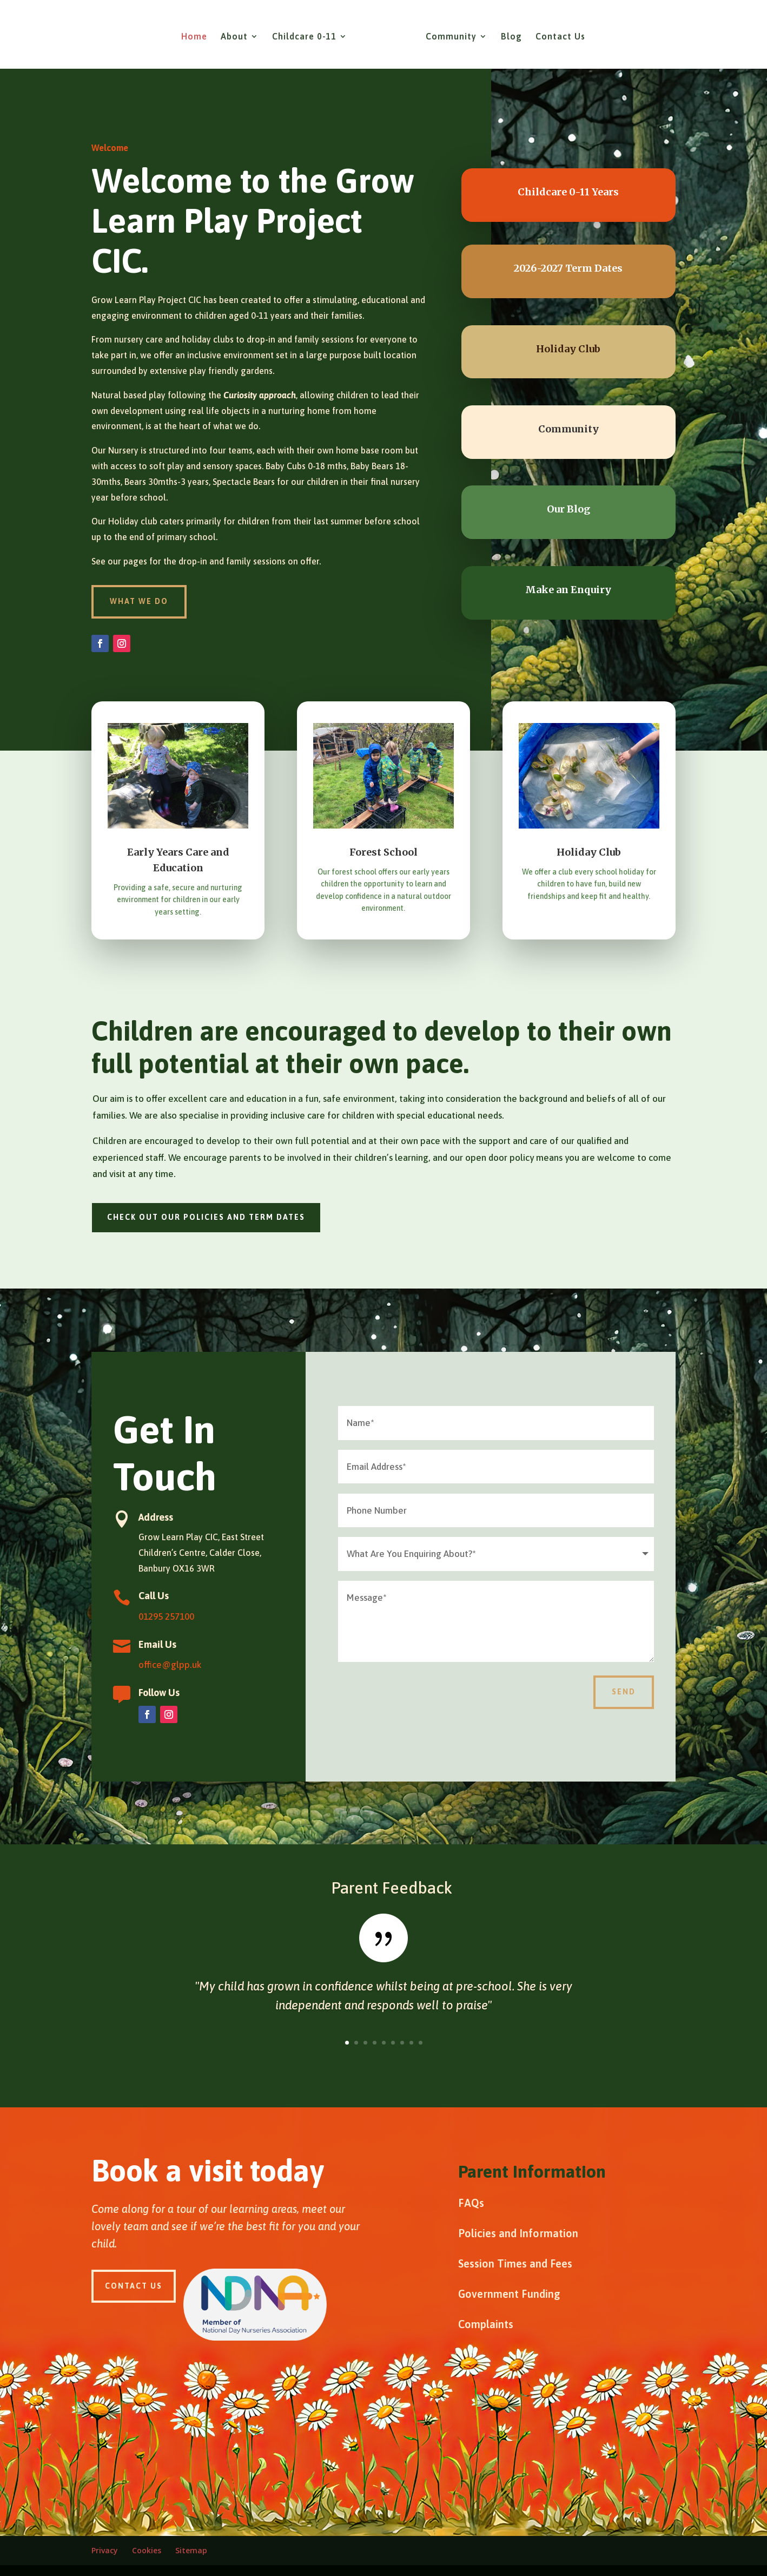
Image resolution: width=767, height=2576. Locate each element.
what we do (139, 601)
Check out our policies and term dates (206, 1217)
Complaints (485, 2324)
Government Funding (509, 2294)
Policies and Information (518, 2233)
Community (447, 33)
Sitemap (191, 2550)
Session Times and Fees (515, 2263)
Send (624, 1691)
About (238, 33)
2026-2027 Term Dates (568, 268)
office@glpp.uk (170, 1664)
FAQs (471, 2203)
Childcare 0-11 (308, 33)
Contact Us (556, 33)
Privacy (104, 2550)
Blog (507, 33)
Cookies (146, 2550)
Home (198, 33)
